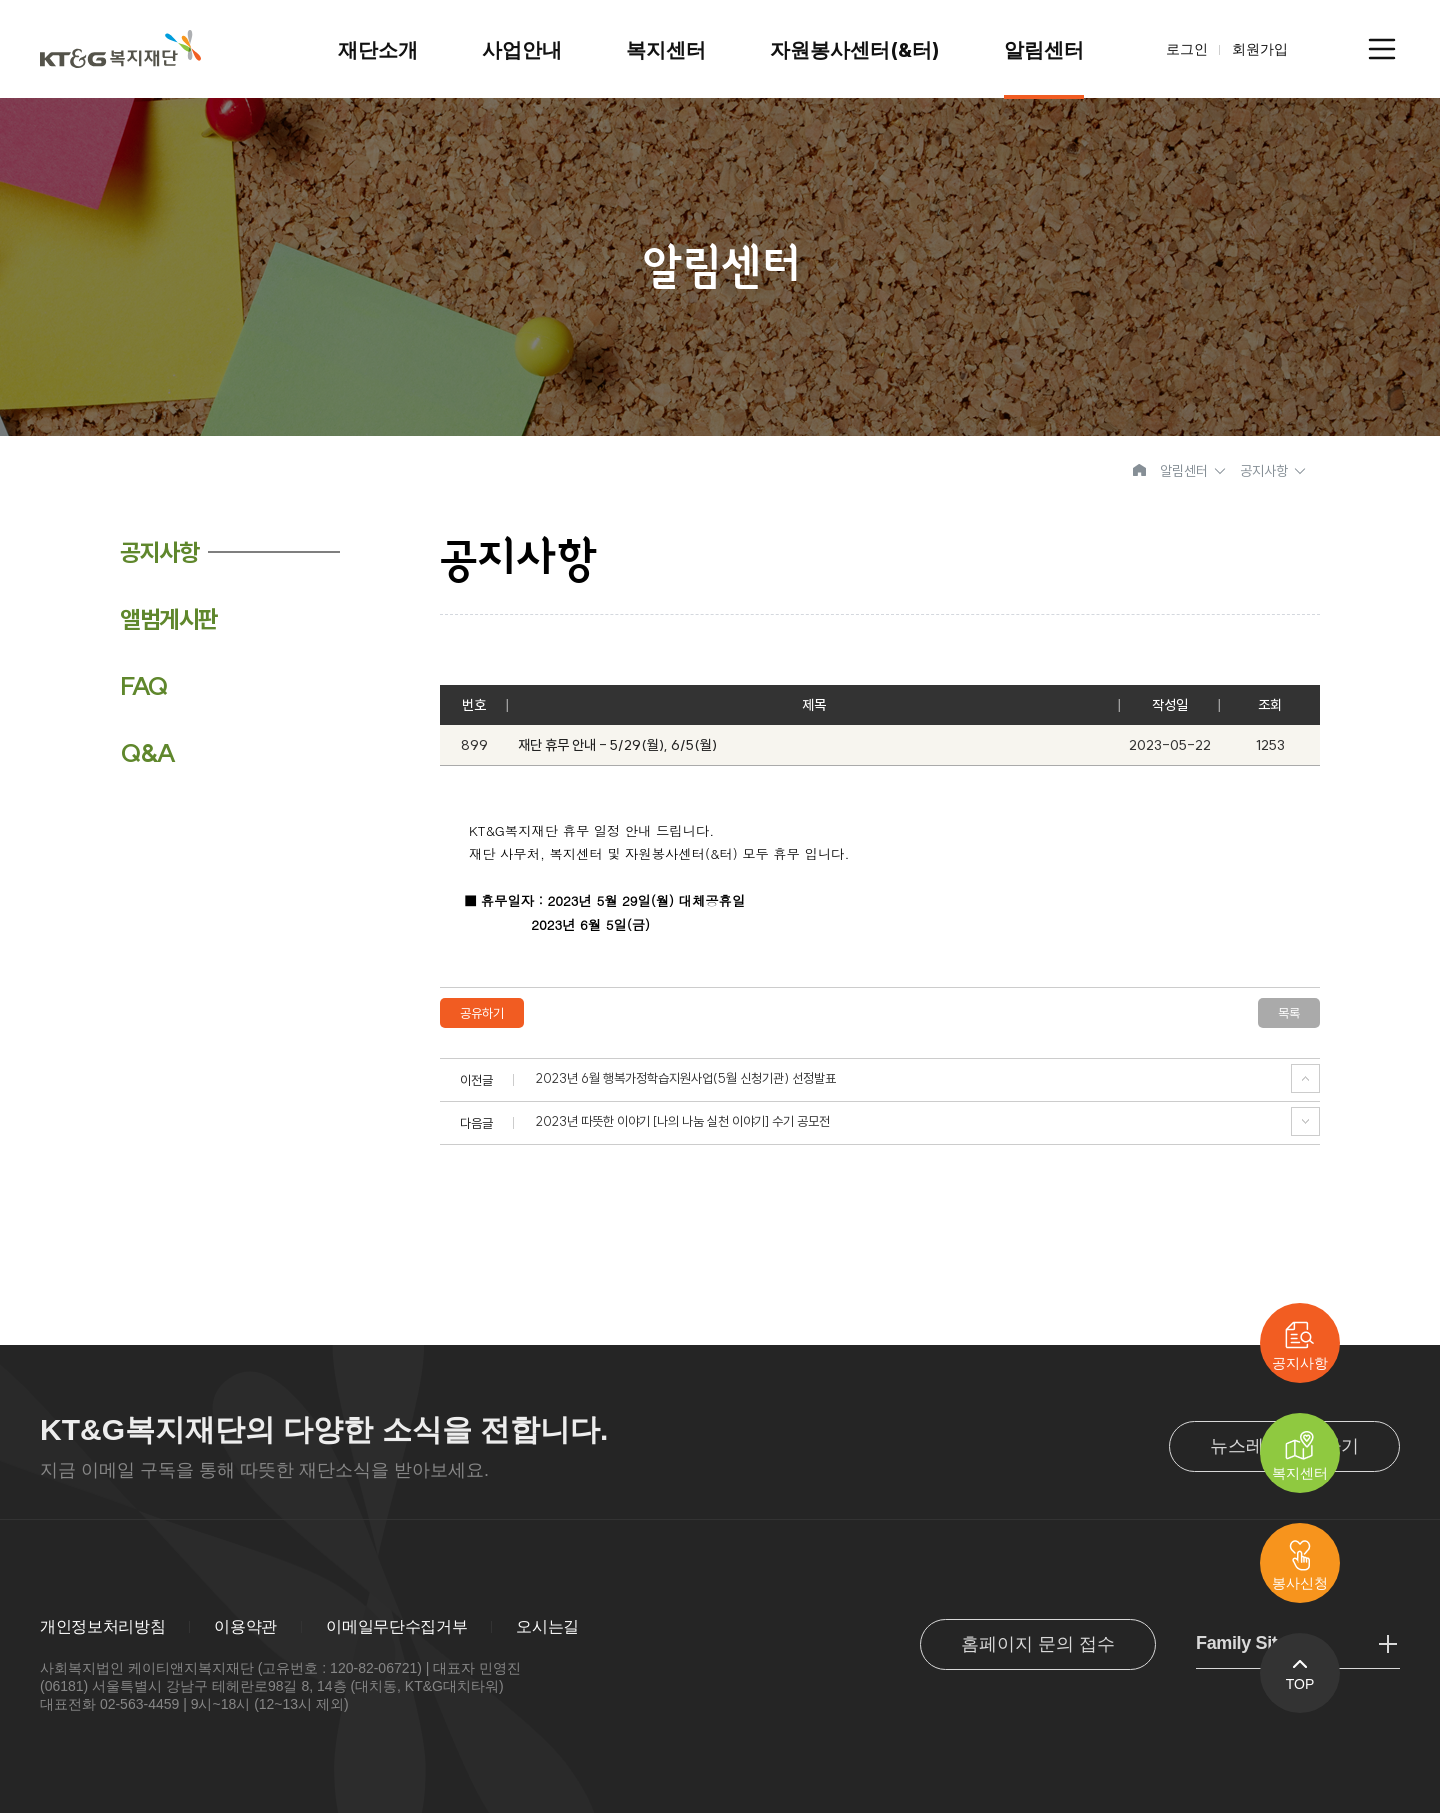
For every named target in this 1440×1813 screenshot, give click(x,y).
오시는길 (547, 1627)
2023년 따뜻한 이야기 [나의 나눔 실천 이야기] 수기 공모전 (683, 1121)
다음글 (1305, 1121)
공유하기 (482, 1013)
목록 (1289, 1013)
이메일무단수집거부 (396, 1627)
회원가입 (1260, 49)
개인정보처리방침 (102, 1627)
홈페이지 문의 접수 (1038, 1644)
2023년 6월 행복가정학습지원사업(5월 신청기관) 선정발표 (686, 1078)
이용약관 (245, 1627)
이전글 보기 (1305, 1078)
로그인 (1187, 49)
